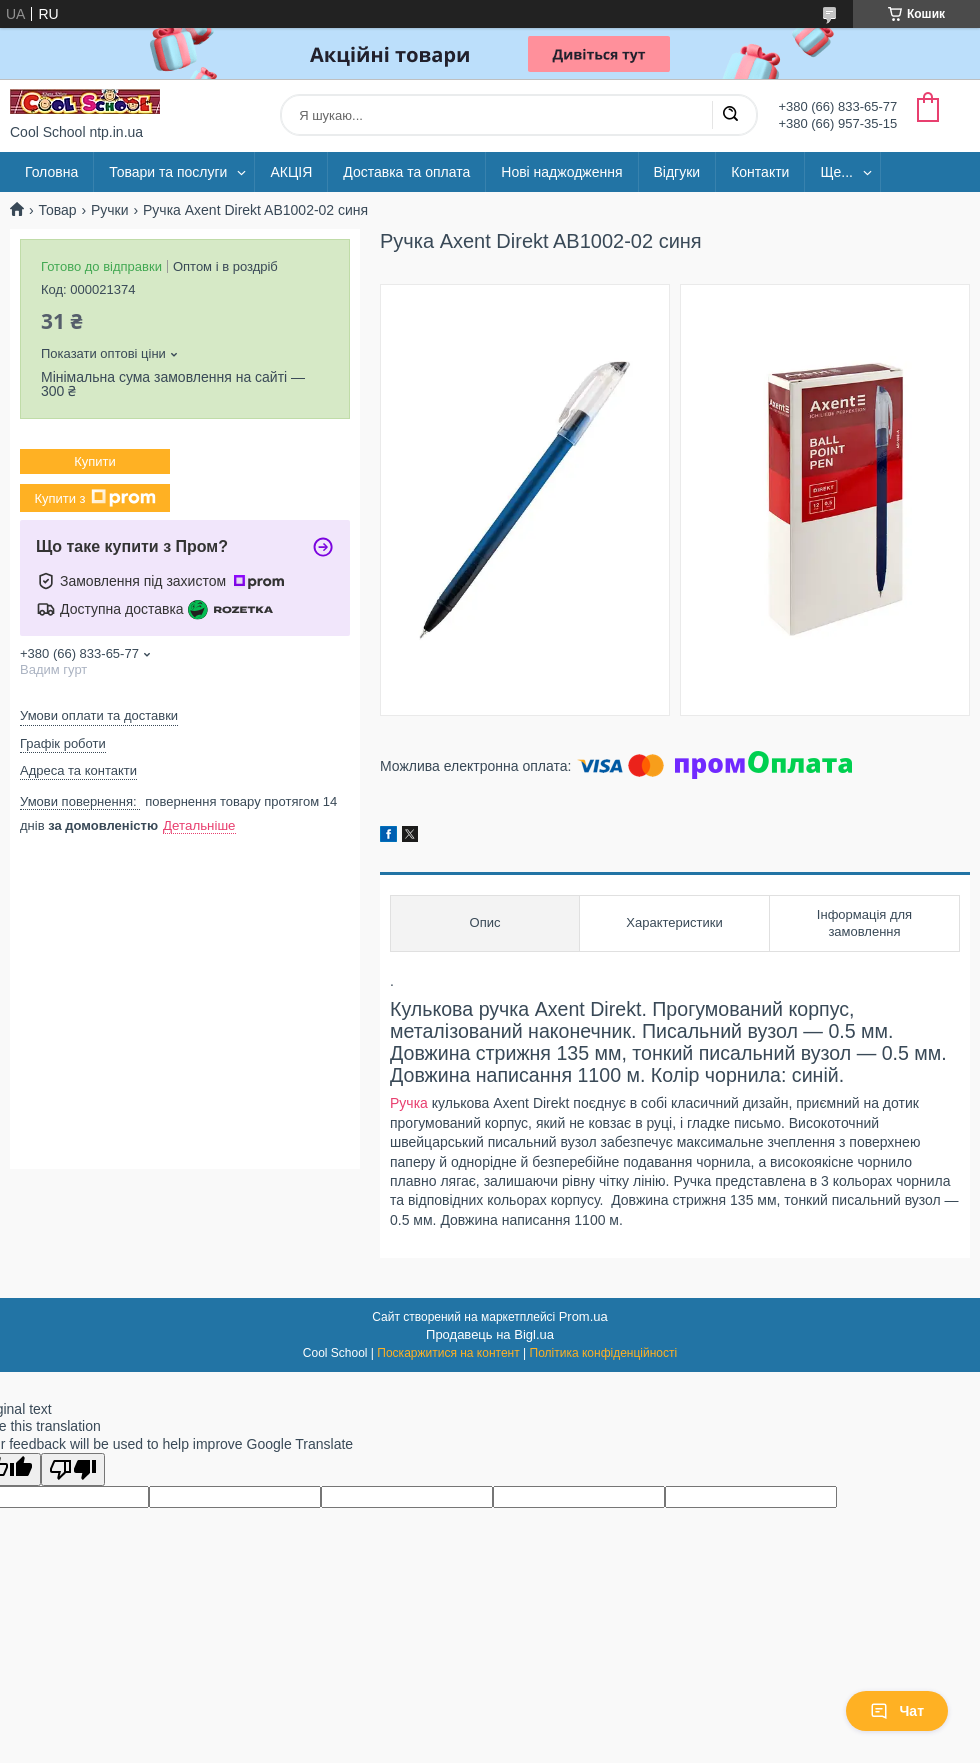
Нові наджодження (561, 172)
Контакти (760, 172)
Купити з (94, 498)
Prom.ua (583, 1316)
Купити (95, 461)
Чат (897, 1711)
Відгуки (677, 172)
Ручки (110, 210)
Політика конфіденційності (604, 1353)
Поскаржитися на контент (448, 1353)
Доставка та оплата (406, 172)
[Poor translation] (73, 1469)
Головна (51, 172)
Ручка (409, 1103)
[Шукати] (730, 115)
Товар (57, 210)
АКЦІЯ (291, 172)
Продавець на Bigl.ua (490, 1334)
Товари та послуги (168, 172)
